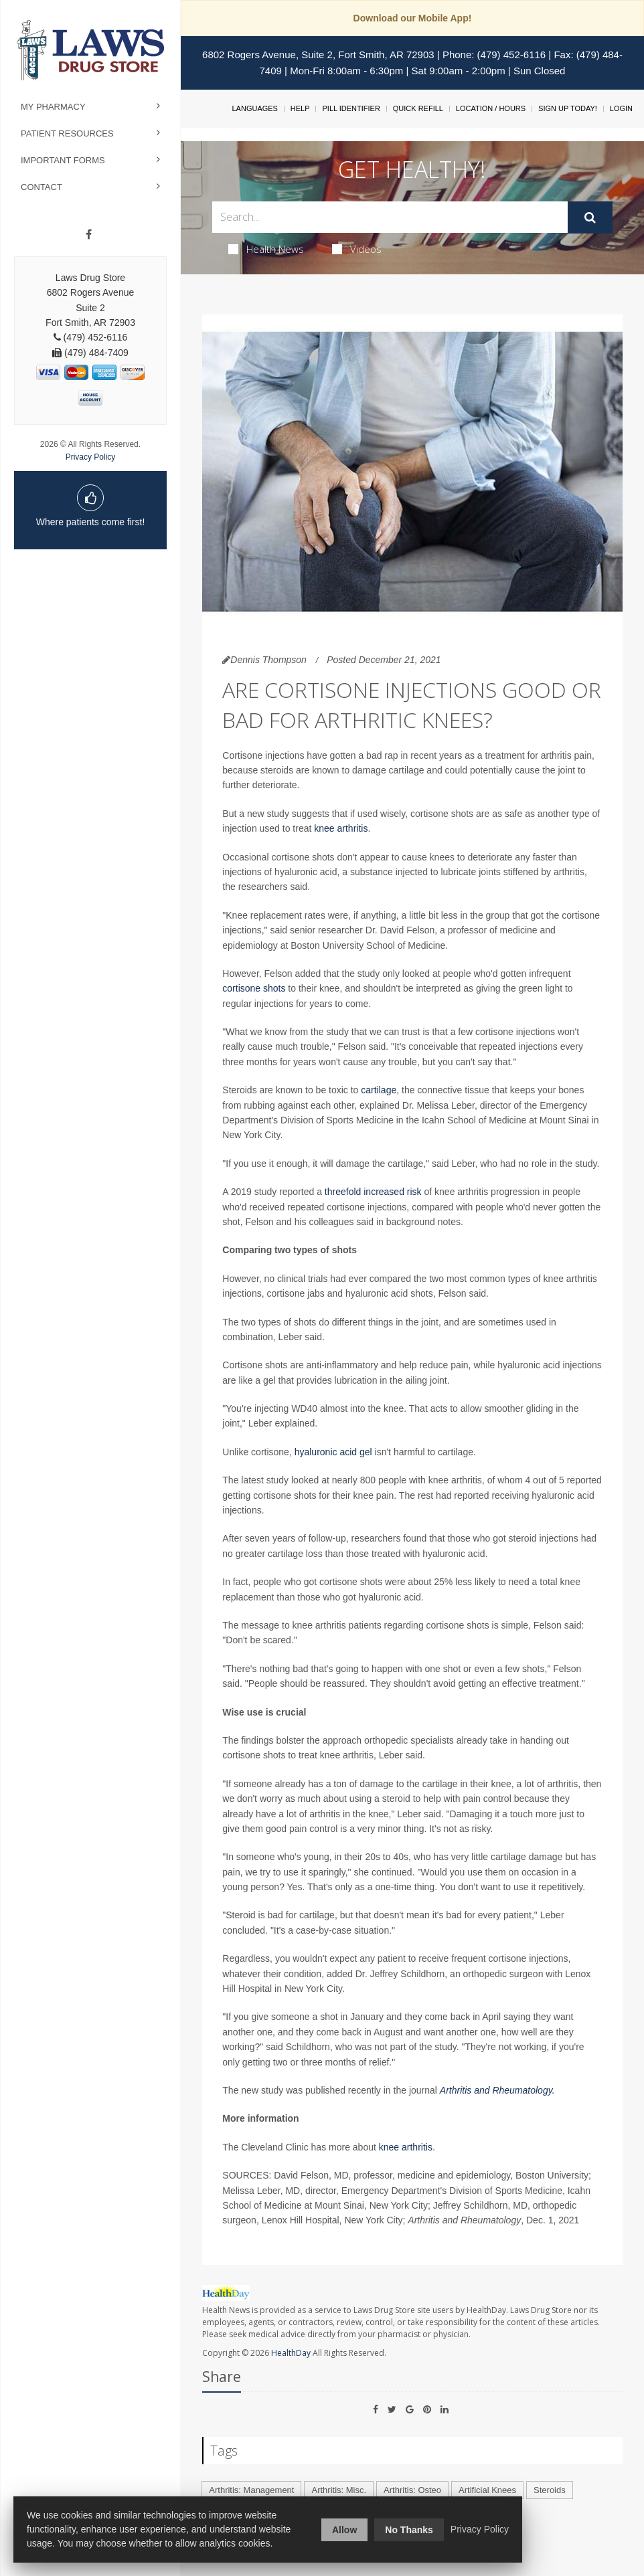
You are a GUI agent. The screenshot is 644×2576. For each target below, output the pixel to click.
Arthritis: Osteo (412, 2490)
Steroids (550, 2490)
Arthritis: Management (251, 2490)
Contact (41, 187)
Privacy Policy (91, 457)
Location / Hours (491, 108)
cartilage (378, 1090)
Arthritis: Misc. (338, 2490)
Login (621, 108)
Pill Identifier (351, 108)
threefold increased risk (373, 1191)
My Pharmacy (53, 107)
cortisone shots (255, 988)
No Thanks (409, 2529)
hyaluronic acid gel (335, 1452)
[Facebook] (89, 234)
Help (300, 108)
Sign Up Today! (567, 108)
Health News (266, 249)
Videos (357, 249)
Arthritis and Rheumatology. (497, 2090)
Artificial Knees (487, 2490)
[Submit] (590, 217)
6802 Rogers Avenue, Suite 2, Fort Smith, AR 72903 (318, 54)
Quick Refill (418, 108)
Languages (254, 108)
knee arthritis (341, 828)
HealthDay (291, 2353)
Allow (344, 2529)
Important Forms (63, 160)
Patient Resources (67, 133)
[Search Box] (389, 217)
